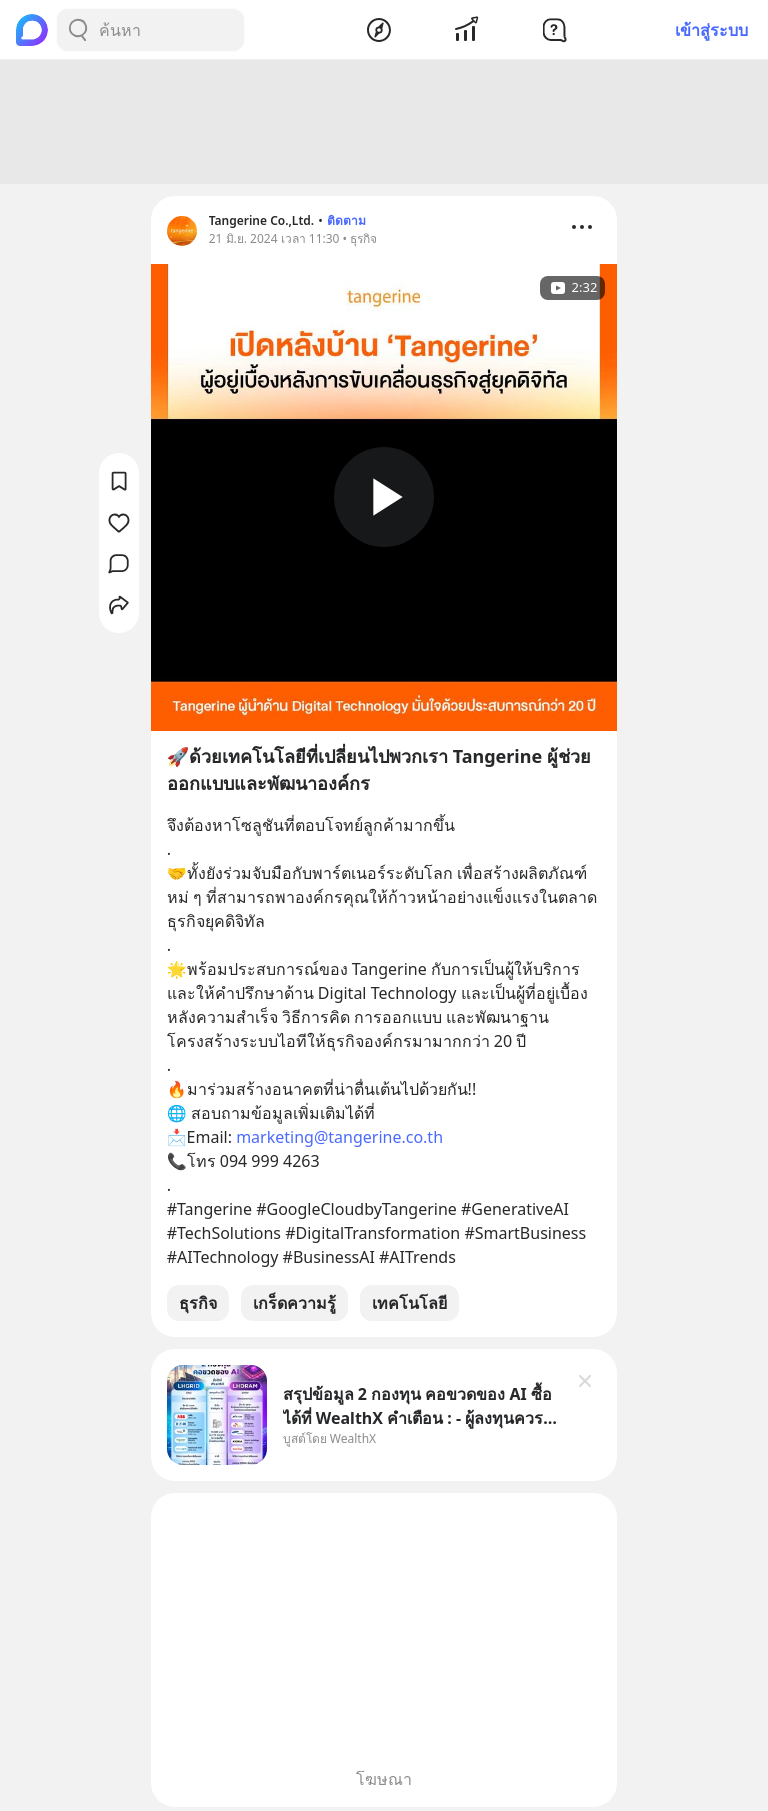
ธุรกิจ (198, 1303)
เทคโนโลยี (409, 1303)
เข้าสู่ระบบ (711, 30)
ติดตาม (346, 220)
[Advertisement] (384, 122)
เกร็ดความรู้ (294, 1303)
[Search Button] (78, 30)
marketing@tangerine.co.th (339, 1137)
